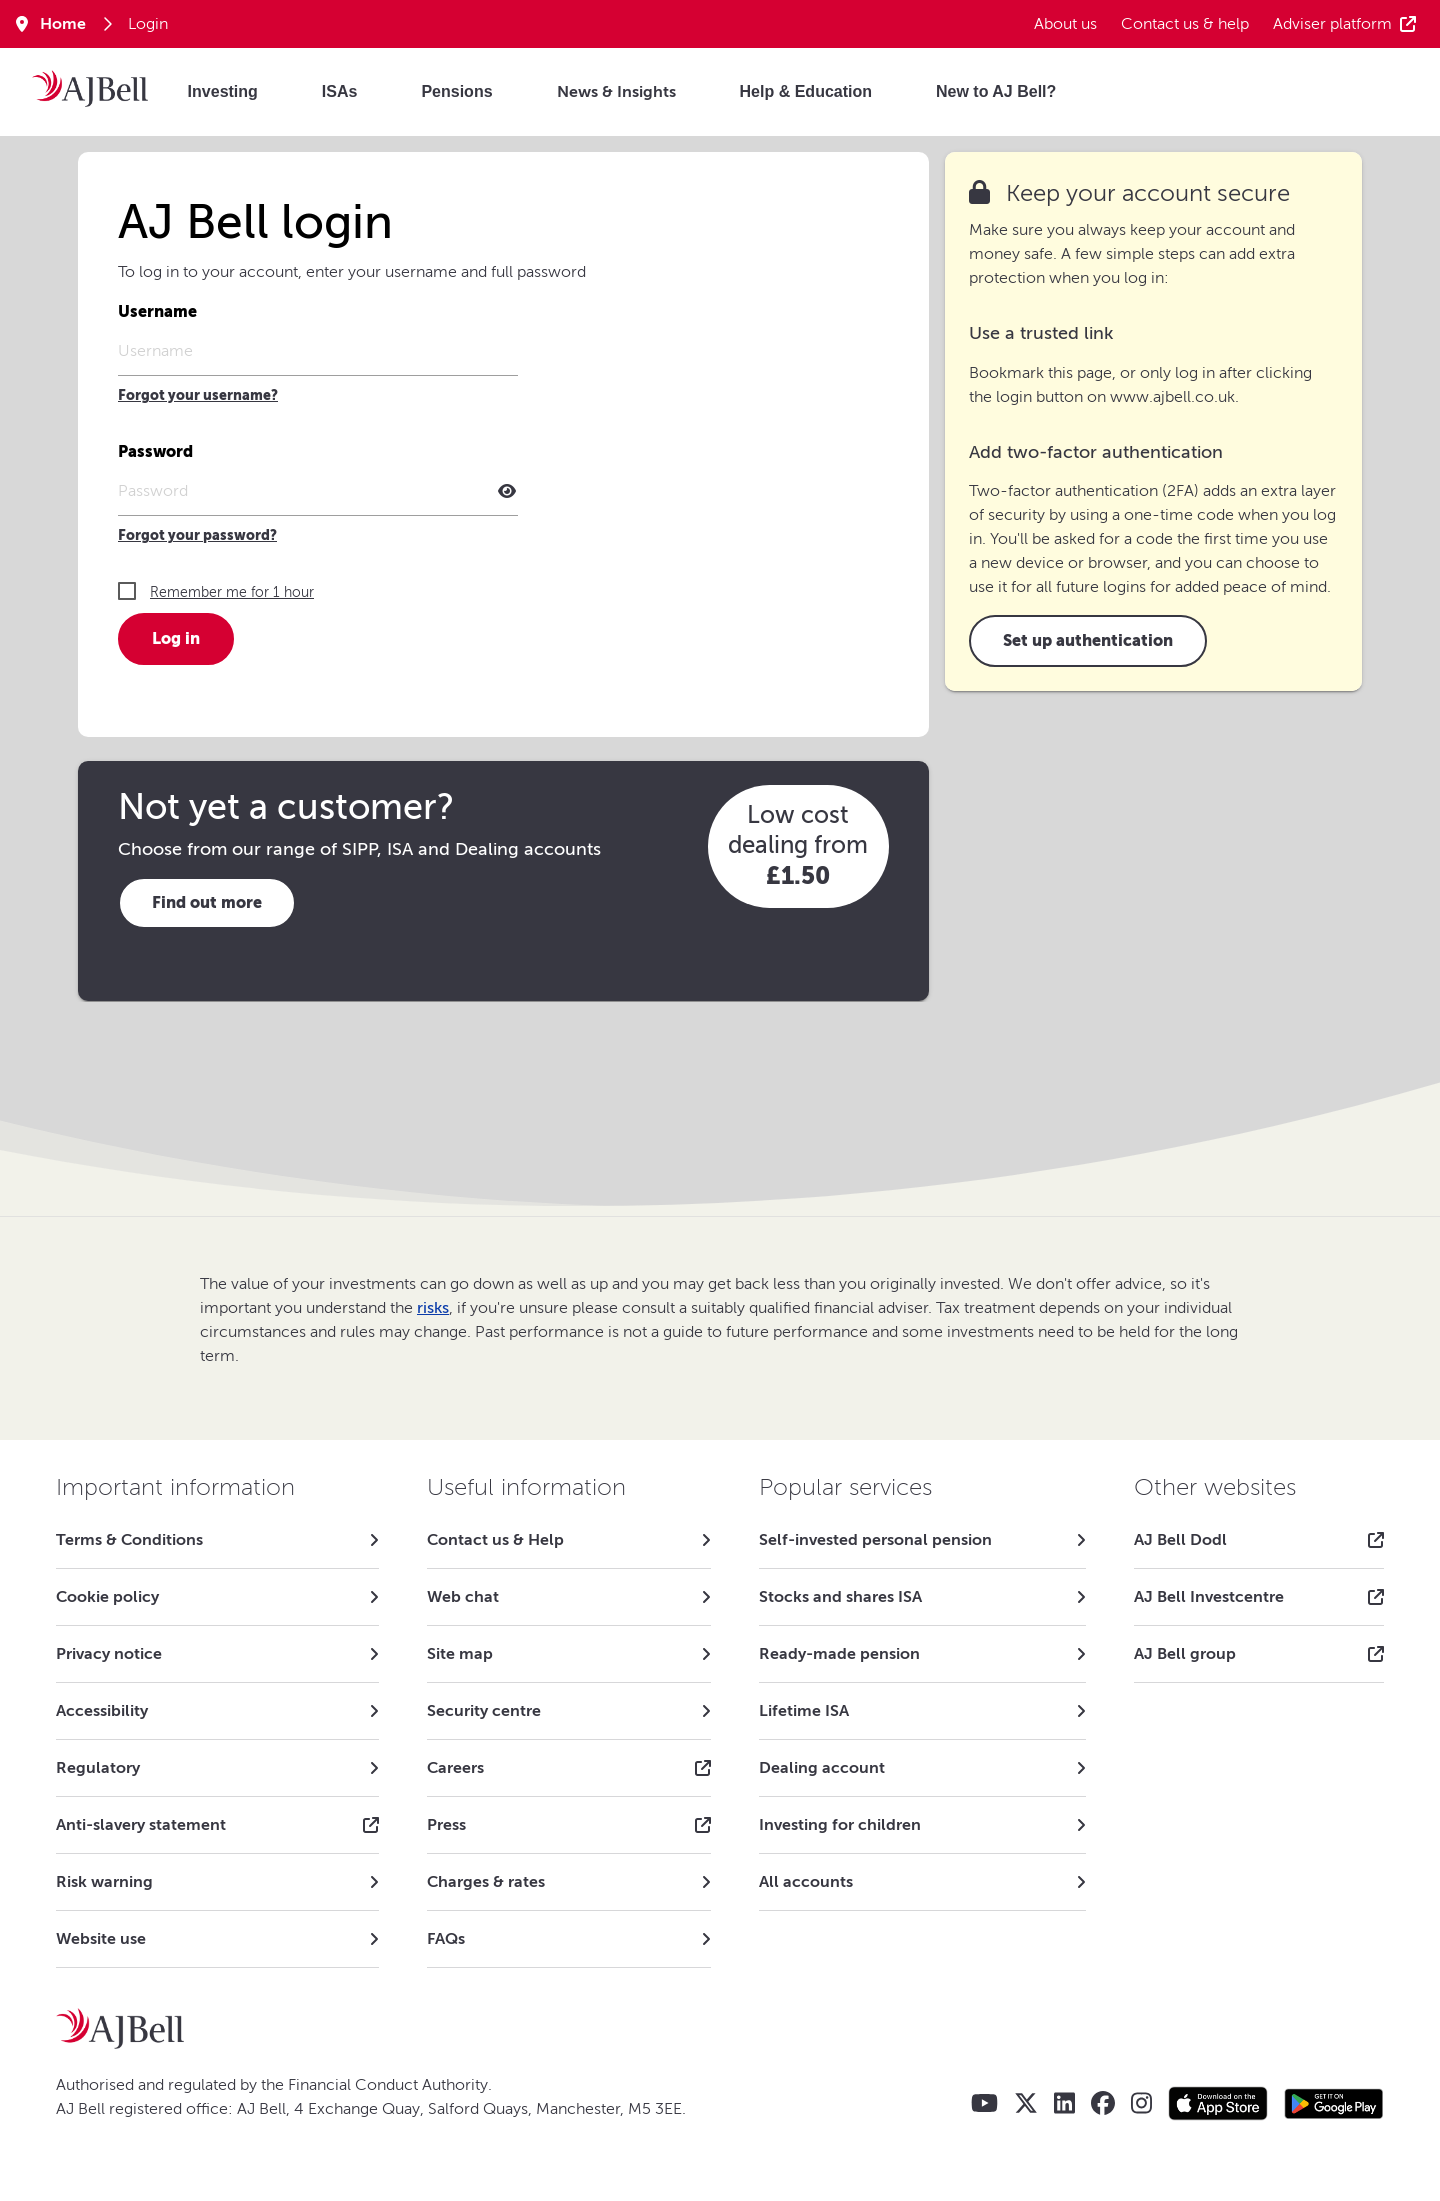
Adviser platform (1344, 24)
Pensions (456, 91)
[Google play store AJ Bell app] (1334, 2103)
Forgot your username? (198, 395)
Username (157, 311)
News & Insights (616, 92)
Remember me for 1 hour (232, 592)
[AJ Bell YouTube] (984, 2103)
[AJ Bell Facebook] (1103, 2103)
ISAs (340, 91)
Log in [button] (176, 638)
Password (155, 451)
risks (433, 1308)
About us (1065, 24)
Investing (223, 91)
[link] (217, 1540)
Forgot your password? (197, 535)
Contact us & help (1185, 24)
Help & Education (806, 91)
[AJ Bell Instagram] (1141, 2103)
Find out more (207, 902)
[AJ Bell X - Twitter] (1026, 2103)
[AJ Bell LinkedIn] (1064, 2103)
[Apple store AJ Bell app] (1218, 2103)
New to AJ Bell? (996, 91)
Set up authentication (1088, 640)
